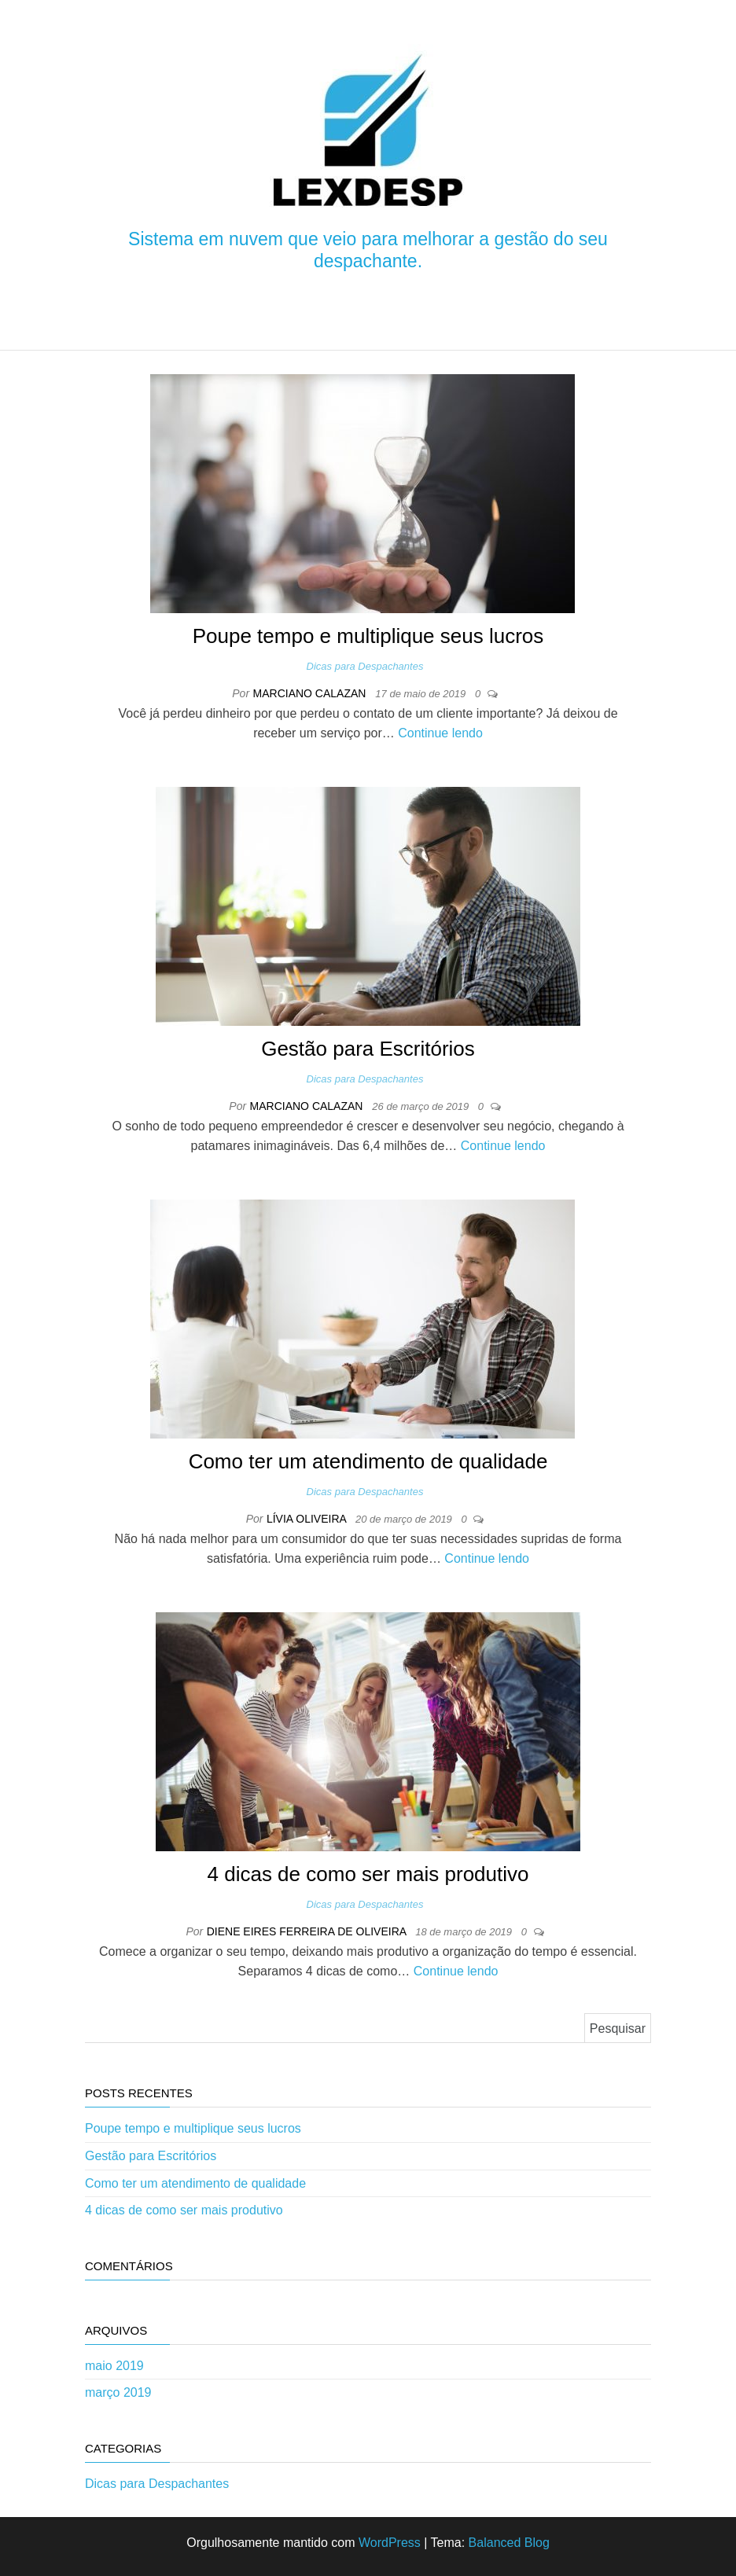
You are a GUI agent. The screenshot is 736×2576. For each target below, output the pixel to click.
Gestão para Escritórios (368, 1048)
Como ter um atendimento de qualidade (368, 1461)
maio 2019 (114, 2365)
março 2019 (118, 2392)
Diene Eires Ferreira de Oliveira (308, 1931)
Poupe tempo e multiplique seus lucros (368, 636)
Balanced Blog (509, 2542)
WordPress (390, 2542)
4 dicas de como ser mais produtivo (368, 1874)
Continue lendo (440, 733)
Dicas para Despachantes (365, 666)
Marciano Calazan (311, 693)
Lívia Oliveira (308, 1518)
